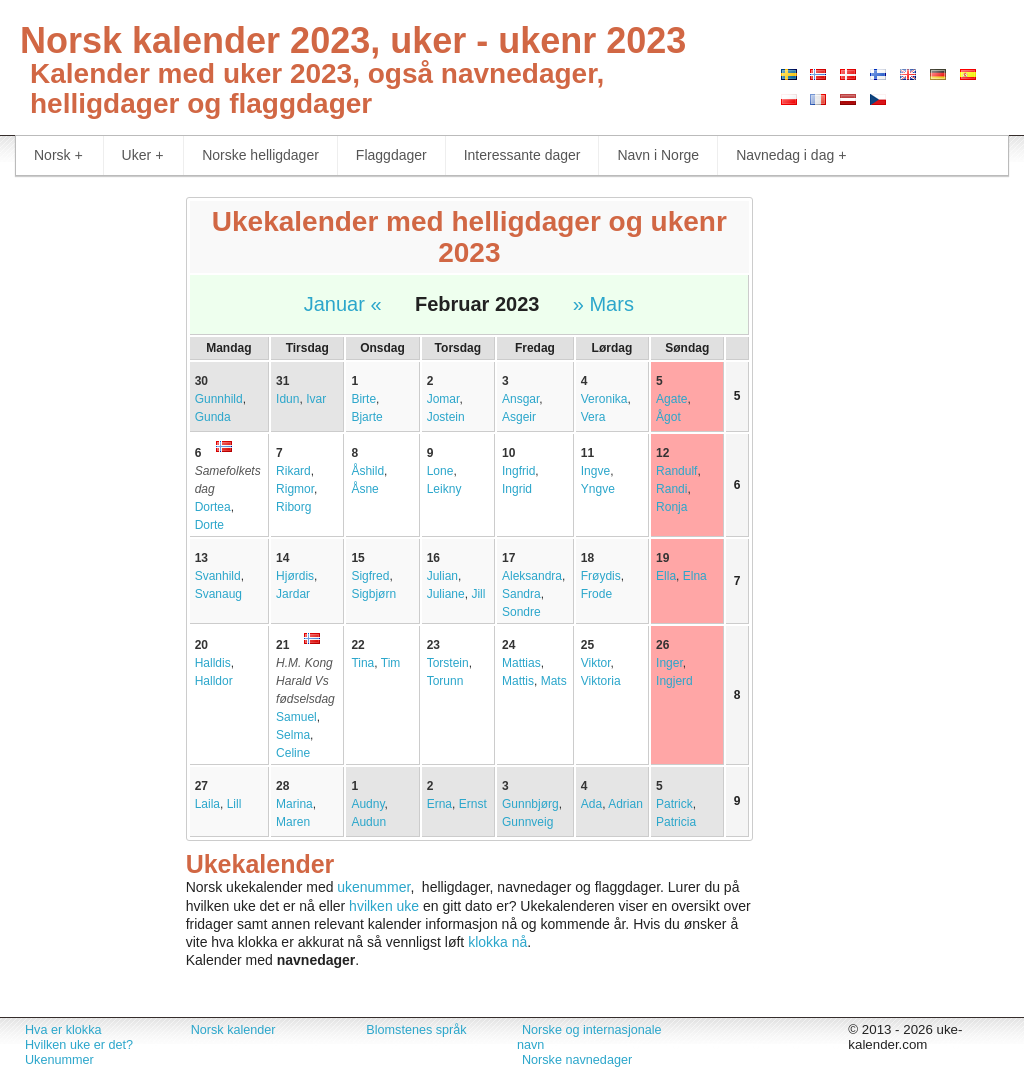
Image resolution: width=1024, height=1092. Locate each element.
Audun (368, 822)
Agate (671, 399)
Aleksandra (532, 576)
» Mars (603, 304)
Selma (293, 735)
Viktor (596, 663)
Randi (671, 489)
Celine (293, 753)
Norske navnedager (577, 1060)
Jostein (446, 417)
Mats (554, 681)
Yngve (598, 489)
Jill (478, 594)
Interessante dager (522, 155)
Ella (666, 576)
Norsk (58, 155)
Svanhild (218, 576)
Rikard (293, 471)
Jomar (443, 399)
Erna (439, 804)
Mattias (521, 663)
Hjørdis (295, 576)
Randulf (676, 471)
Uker (143, 155)
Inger (669, 663)
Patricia (676, 822)
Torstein (448, 663)
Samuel (296, 717)
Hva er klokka (63, 1030)
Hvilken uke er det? (79, 1045)
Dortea (213, 507)
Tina (362, 663)
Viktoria (601, 681)
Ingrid (517, 489)
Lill (234, 804)
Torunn (445, 681)
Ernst (473, 804)
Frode (596, 594)
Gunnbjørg (530, 804)
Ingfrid (518, 471)
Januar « (343, 304)
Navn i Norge (658, 155)
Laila (207, 804)
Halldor (214, 681)
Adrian (625, 804)
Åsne (364, 489)
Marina (294, 804)
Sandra (521, 594)
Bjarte (366, 417)
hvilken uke (384, 906)
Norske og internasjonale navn (589, 1037)
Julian (442, 576)
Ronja (671, 507)
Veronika (604, 399)
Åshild (367, 471)
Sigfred (370, 576)
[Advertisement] (85, 496)
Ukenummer (59, 1060)
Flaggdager (391, 155)
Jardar (293, 594)
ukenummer (373, 887)
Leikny (444, 489)
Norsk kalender (233, 1030)
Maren (293, 822)
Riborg (293, 507)
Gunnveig (527, 822)
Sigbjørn (373, 594)
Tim (391, 663)
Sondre (521, 612)
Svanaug (218, 594)
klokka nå (497, 942)
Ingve (595, 471)
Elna (695, 576)
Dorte (209, 525)
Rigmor (295, 489)
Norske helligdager (260, 155)
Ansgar (520, 399)
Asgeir (519, 417)
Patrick (674, 804)
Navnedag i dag (791, 155)
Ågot (668, 417)
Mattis (518, 681)
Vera (593, 417)
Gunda (213, 417)
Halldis (213, 663)
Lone (440, 471)
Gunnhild (219, 399)
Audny (367, 804)
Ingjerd (674, 681)
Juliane (446, 594)
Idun (287, 399)
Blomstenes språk (416, 1030)
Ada (591, 804)
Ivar (316, 399)
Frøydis (601, 576)
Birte (363, 399)
